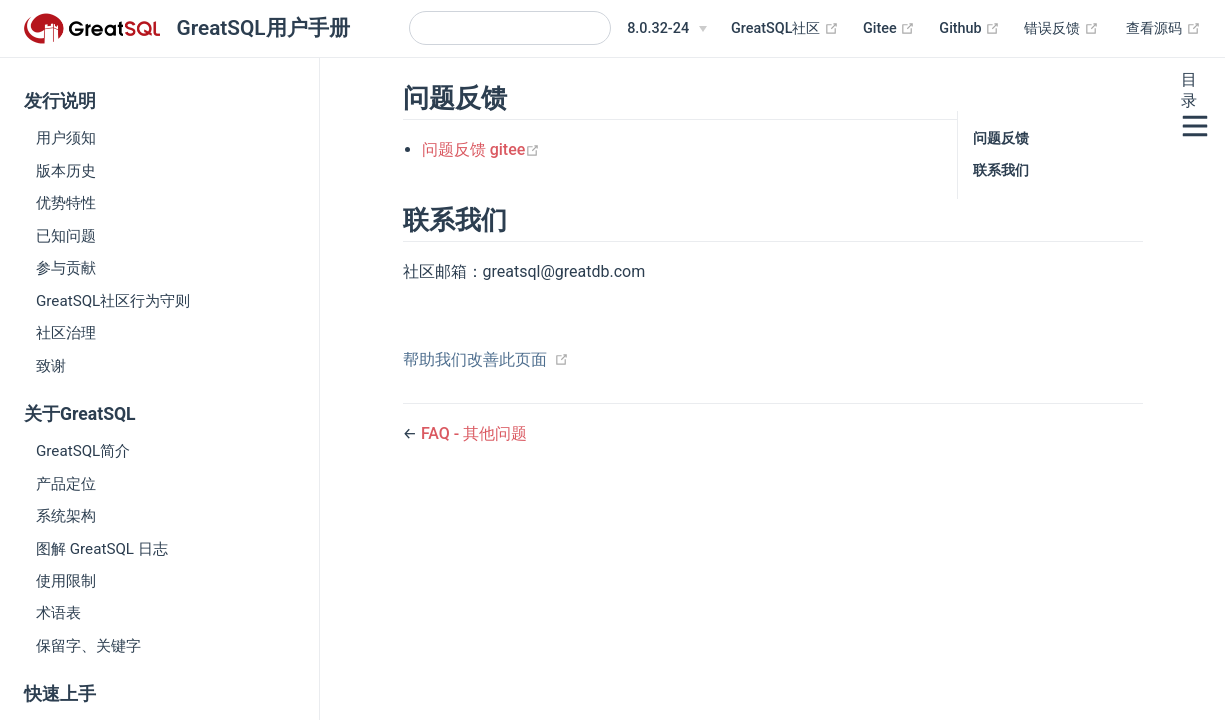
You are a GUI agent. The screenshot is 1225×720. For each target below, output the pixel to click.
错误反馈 (1061, 29)
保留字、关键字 (88, 646)
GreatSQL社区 (785, 29)
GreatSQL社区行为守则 (113, 301)
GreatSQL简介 (83, 451)
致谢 (51, 366)
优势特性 (66, 203)
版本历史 (66, 171)
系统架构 (66, 516)
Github (969, 29)
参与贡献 (66, 268)
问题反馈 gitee (481, 149)
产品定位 (66, 484)
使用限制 (66, 581)
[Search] (510, 28)
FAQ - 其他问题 (474, 433)
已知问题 (66, 236)
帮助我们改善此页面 (475, 359)
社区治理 (66, 333)
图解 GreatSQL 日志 (102, 549)
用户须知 (66, 138)
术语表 (58, 613)
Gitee (889, 29)
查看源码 (1163, 29)
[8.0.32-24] (667, 29)
